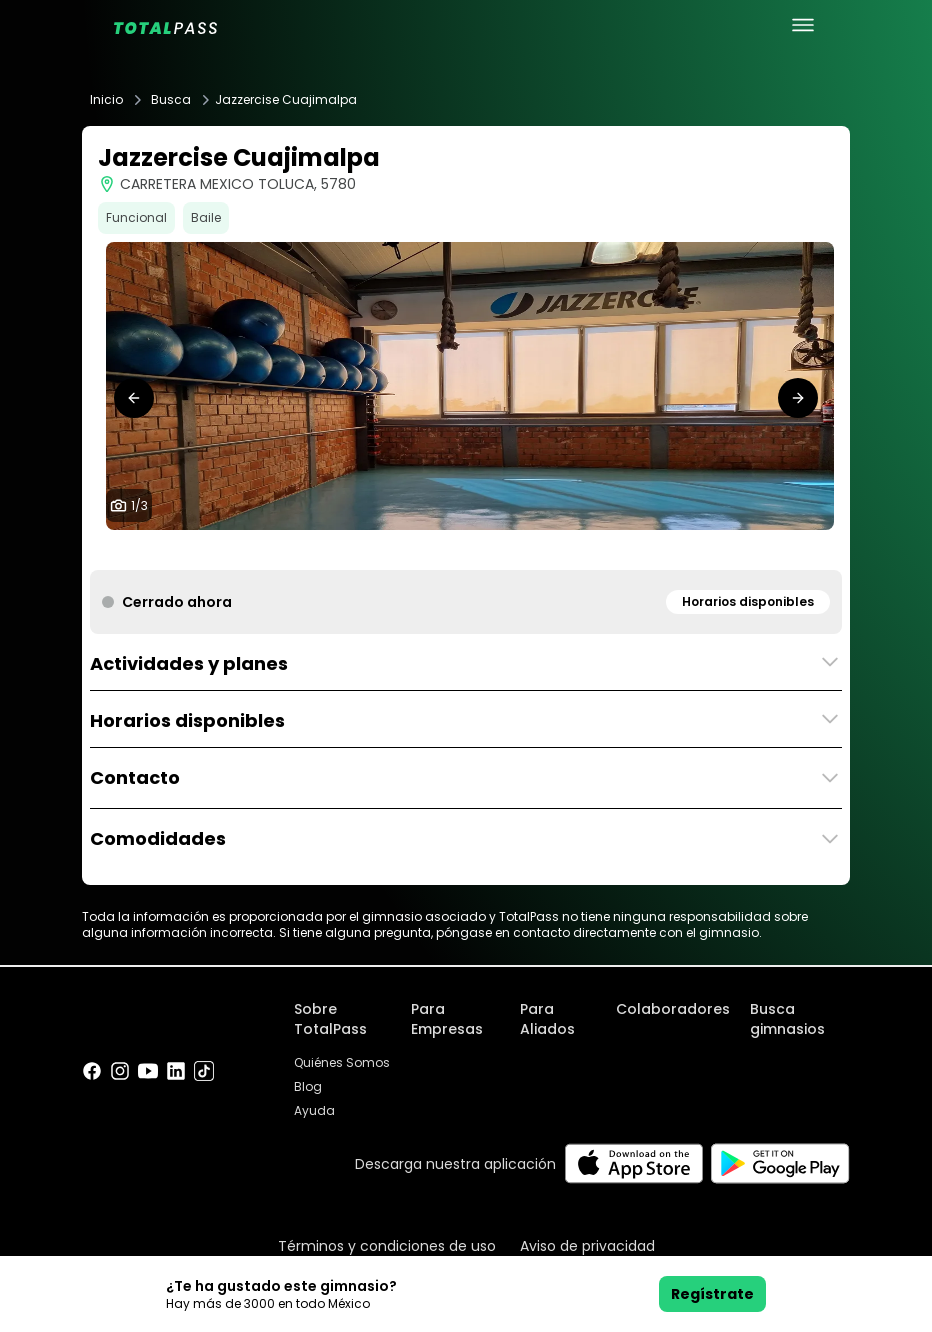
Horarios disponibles (748, 601)
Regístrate (712, 1294)
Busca (171, 100)
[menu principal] (803, 25)
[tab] (450, 550)
